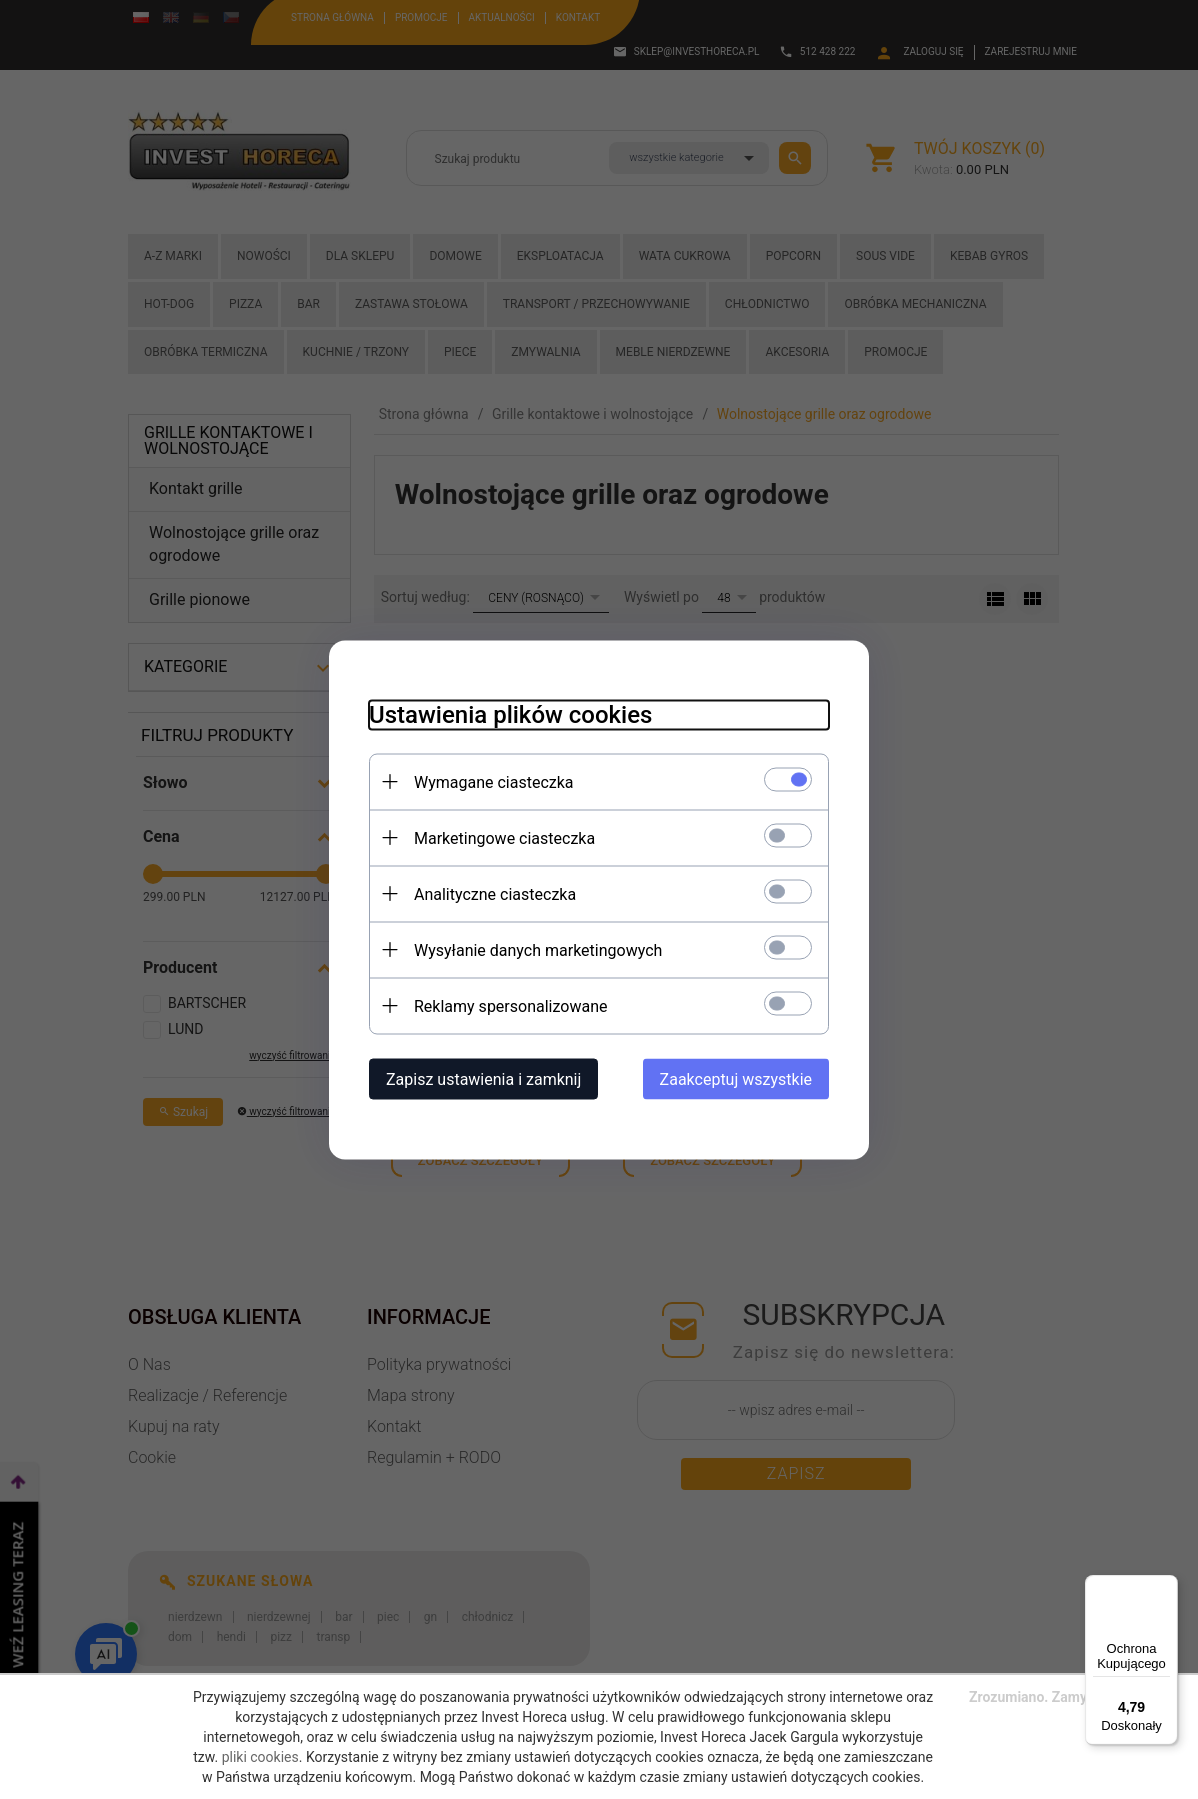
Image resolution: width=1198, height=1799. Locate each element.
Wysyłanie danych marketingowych (538, 949)
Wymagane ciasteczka (494, 781)
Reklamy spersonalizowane (510, 1005)
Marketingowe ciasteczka (504, 837)
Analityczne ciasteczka (495, 893)
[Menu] (1166, 1587)
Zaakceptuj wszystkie (736, 1078)
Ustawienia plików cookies (510, 714)
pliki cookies (260, 1757)
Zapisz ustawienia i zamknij (483, 1078)
